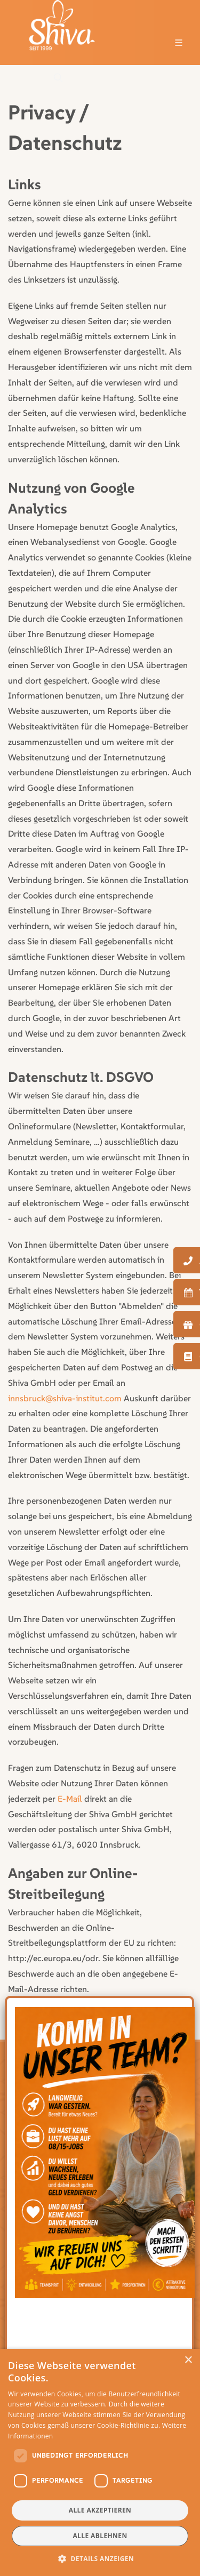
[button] (100, 2558)
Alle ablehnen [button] (100, 2535)
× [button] (188, 2360)
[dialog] (100, 2462)
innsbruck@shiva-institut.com (65, 1398)
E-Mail (70, 1798)
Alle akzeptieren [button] (100, 2510)
